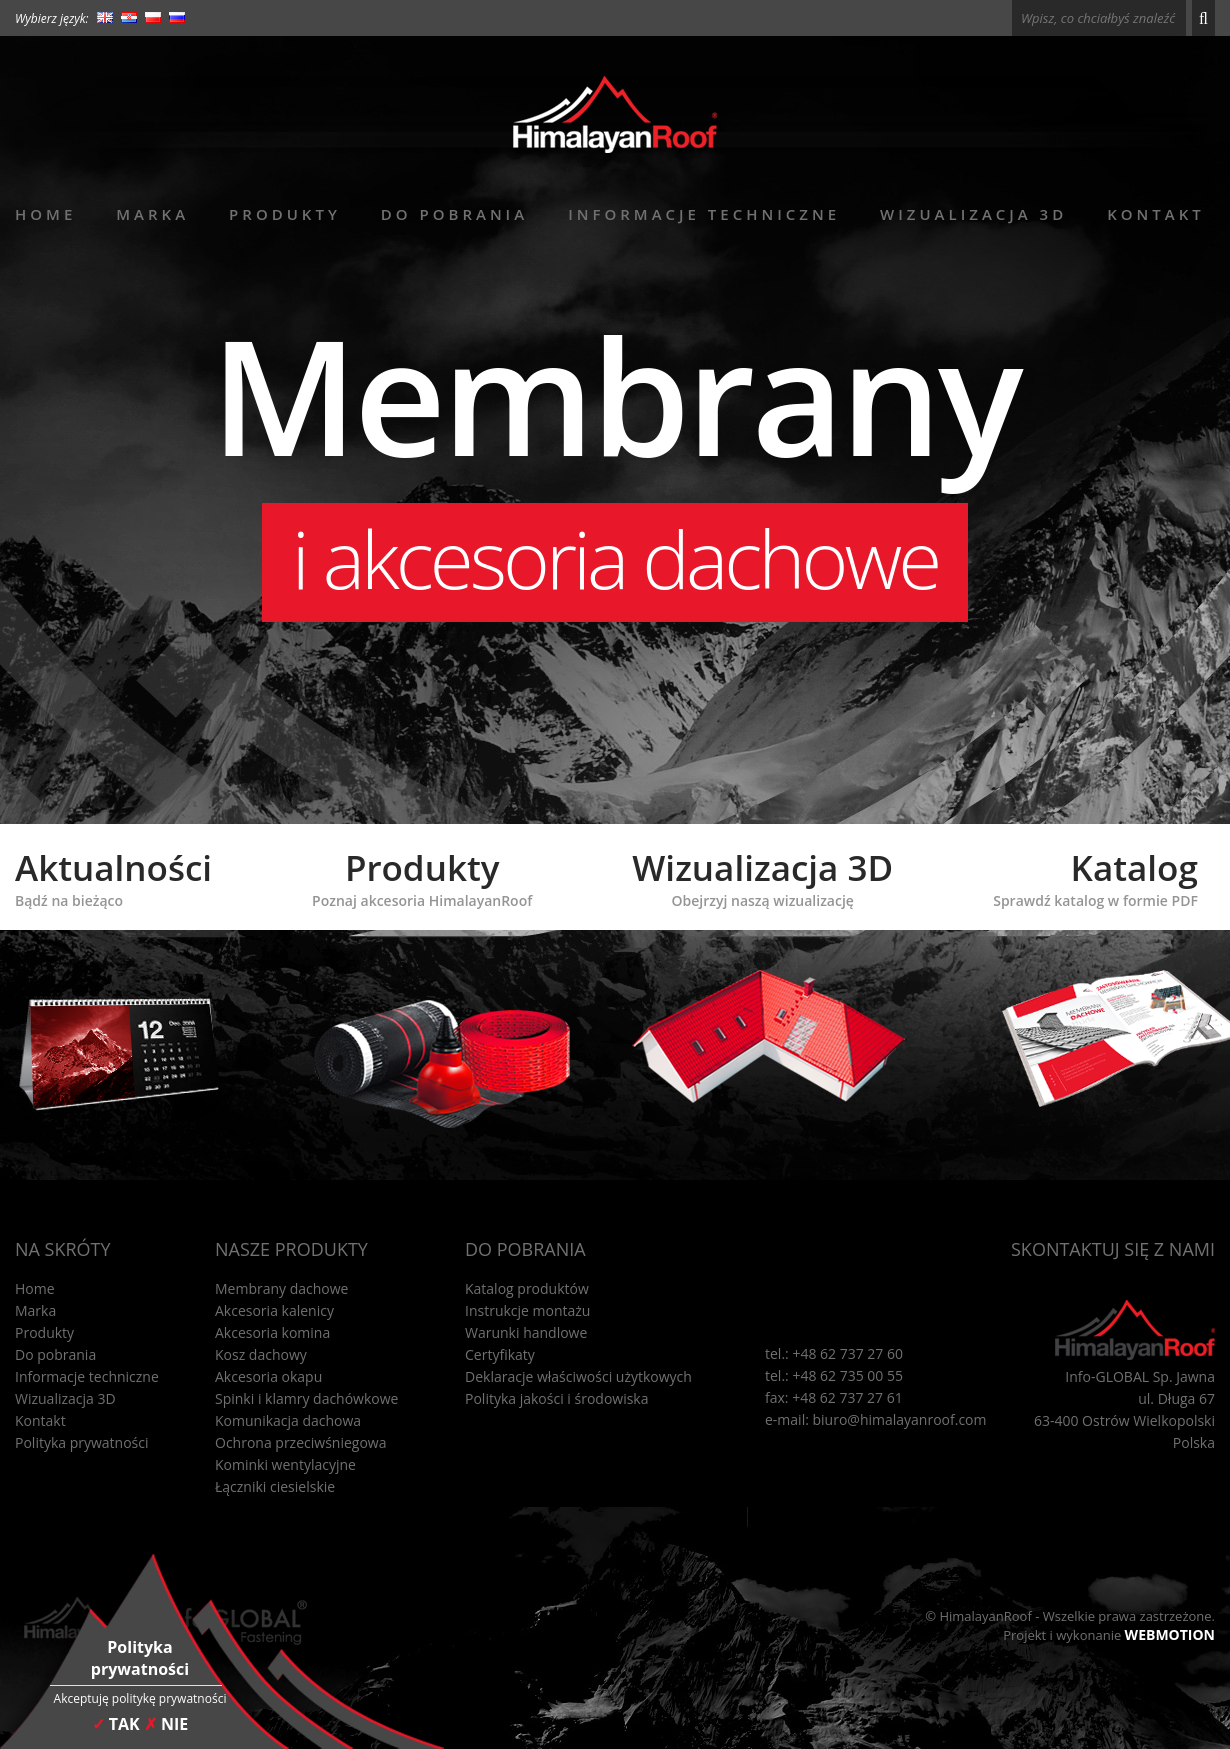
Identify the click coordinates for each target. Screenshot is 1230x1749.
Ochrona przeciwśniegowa (300, 1442)
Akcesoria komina (272, 1332)
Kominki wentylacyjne (285, 1464)
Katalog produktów (527, 1288)
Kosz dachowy (261, 1354)
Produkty (285, 214)
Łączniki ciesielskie (275, 1486)
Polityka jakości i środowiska (557, 1398)
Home (45, 214)
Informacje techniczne (704, 214)
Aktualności (113, 877)
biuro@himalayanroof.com (900, 1419)
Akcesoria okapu (268, 1376)
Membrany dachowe (282, 1288)
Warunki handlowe (526, 1332)
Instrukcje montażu (527, 1310)
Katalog (1095, 877)
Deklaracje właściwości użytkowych (578, 1376)
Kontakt (1156, 214)
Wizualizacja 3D (973, 214)
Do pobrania (454, 214)
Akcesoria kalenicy (274, 1310)
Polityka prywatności (82, 1442)
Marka (152, 214)
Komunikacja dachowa (288, 1420)
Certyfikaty (500, 1354)
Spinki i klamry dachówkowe (306, 1398)
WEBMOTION (1170, 1634)
